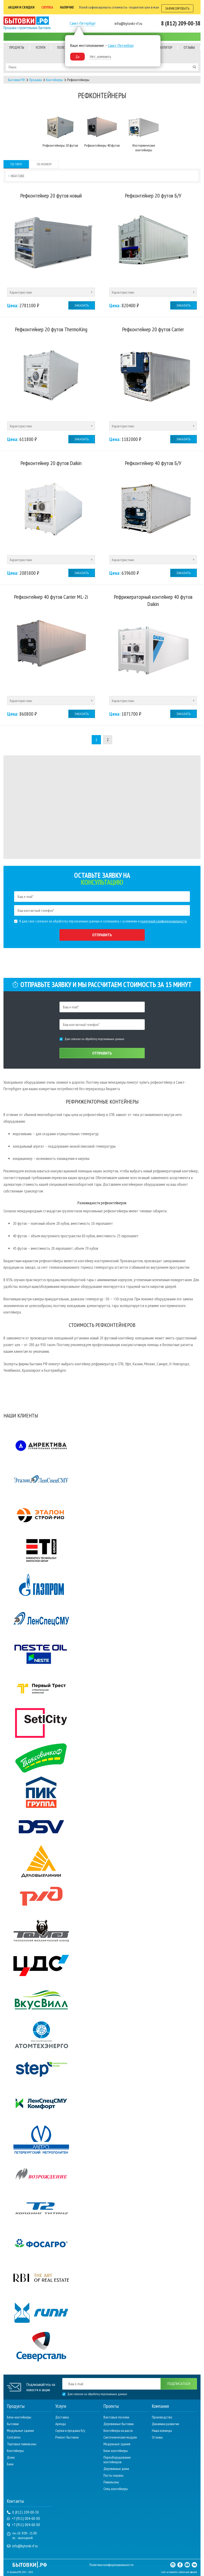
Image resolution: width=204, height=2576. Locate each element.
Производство (162, 2417)
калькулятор (163, 47)
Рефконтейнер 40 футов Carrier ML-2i (51, 596)
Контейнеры (54, 79)
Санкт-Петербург (83, 23)
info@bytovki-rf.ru (22, 2546)
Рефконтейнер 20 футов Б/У (153, 195)
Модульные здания (20, 2430)
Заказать (82, 305)
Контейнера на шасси (118, 2430)
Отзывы (157, 2437)
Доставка (62, 2417)
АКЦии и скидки (21, 7)
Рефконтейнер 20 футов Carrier (153, 329)
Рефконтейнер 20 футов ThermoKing (51, 329)
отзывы (189, 47)
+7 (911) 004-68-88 (23, 2518)
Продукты (16, 47)
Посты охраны (113, 2475)
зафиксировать (177, 8)
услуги (40, 47)
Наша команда (162, 2430)
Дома (11, 2457)
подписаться (178, 2383)
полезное (64, 47)
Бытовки (13, 2423)
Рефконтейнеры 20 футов (60, 145)
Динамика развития (165, 2423)
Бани (10, 2464)
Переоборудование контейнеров (117, 2459)
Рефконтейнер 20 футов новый (51, 195)
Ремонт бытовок (67, 2437)
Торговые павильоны (21, 2444)
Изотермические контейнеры (143, 147)
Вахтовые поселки (116, 2417)
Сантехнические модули (120, 2437)
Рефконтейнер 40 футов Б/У (153, 463)
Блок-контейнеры (19, 2417)
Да (77, 56)
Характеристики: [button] (20, 292)
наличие (67, 7)
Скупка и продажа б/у (70, 2430)
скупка (47, 7)
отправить (102, 934)
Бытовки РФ (16, 79)
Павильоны (111, 2482)
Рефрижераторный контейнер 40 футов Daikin (153, 600)
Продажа (35, 79)
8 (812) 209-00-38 (23, 2512)
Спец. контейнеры (116, 2488)
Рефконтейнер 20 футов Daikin (51, 463)
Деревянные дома (116, 2468)
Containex (14, 2437)
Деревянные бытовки (119, 2423)
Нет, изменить (100, 56)
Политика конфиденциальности (111, 2564)
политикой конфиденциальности (163, 921)
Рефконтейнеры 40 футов (102, 145)
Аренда (60, 2423)
